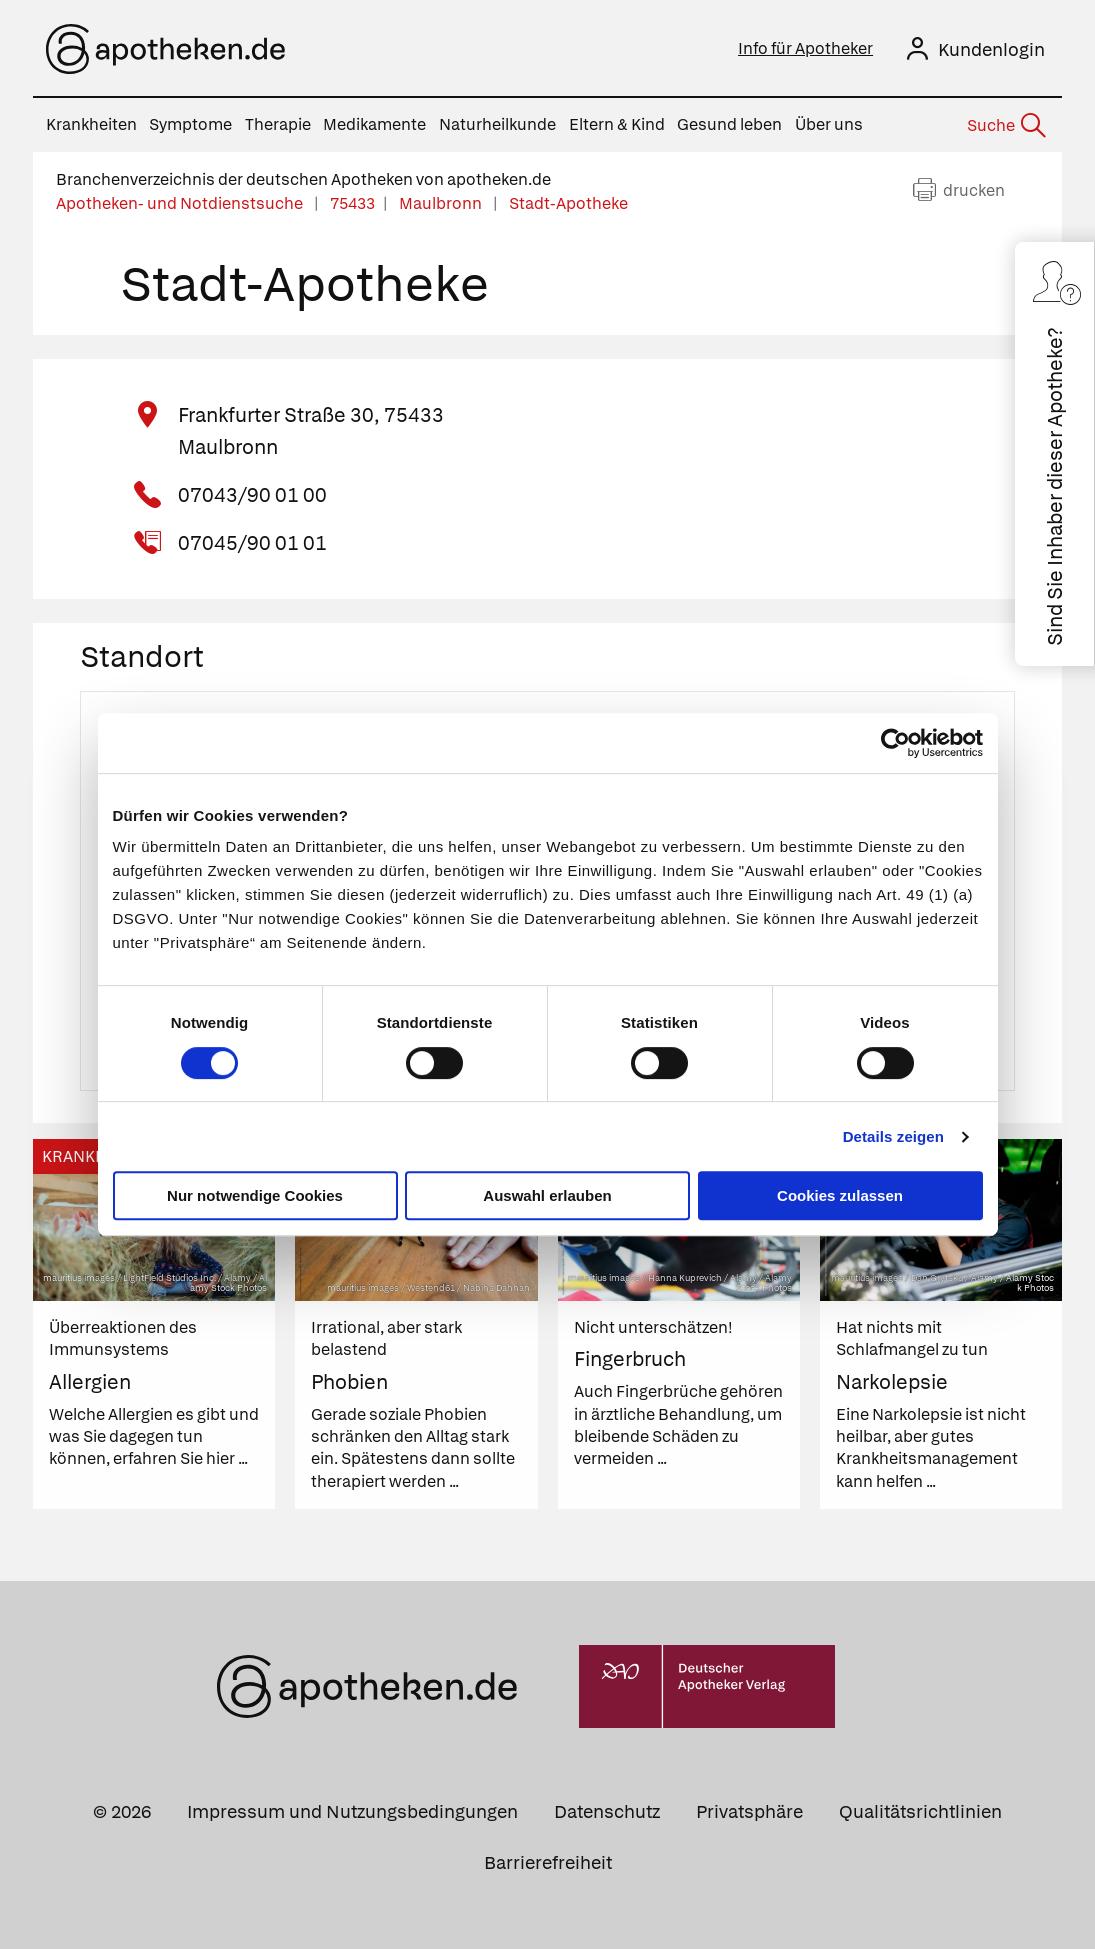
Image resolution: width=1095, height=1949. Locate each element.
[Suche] (1005, 126)
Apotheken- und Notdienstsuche (181, 203)
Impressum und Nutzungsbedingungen (352, 1811)
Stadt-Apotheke (568, 203)
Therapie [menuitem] (278, 124)
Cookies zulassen (840, 1195)
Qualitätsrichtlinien (920, 1811)
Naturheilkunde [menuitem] (497, 124)
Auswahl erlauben (547, 1195)
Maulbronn (442, 203)
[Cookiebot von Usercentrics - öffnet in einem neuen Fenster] (895, 743)
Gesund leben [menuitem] (729, 124)
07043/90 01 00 (252, 495)
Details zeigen (893, 1136)
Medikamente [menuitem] (374, 124)
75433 (352, 203)
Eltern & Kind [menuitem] (617, 124)
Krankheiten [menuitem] (91, 124)
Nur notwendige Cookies (255, 1195)
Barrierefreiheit (548, 1862)
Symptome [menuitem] (190, 124)
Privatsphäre (749, 1811)
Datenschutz (607, 1811)
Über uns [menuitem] (829, 124)
